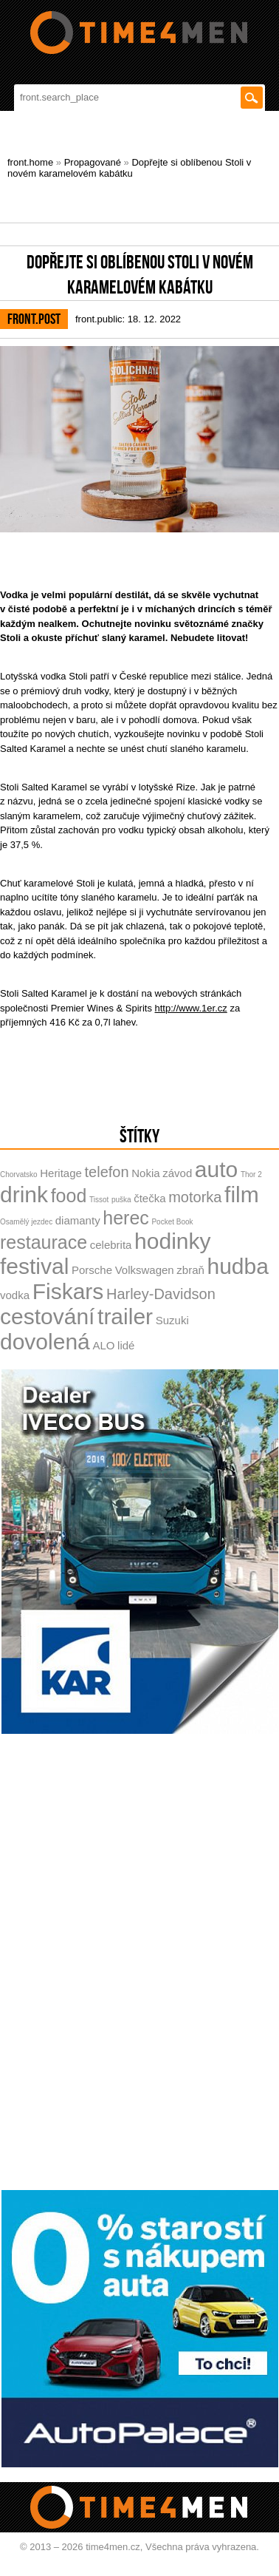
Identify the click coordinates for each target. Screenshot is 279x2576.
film (241, 1194)
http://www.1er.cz (191, 1008)
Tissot (98, 1200)
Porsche (92, 1270)
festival (34, 1266)
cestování (47, 1316)
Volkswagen (144, 1270)
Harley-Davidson (161, 1294)
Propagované (92, 162)
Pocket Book (172, 1222)
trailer (125, 1316)
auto (216, 1169)
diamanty (77, 1220)
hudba (238, 1266)
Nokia (145, 1173)
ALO (103, 1345)
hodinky (172, 1241)
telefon (107, 1172)
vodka (15, 1295)
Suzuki (172, 1320)
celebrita (111, 1244)
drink (24, 1194)
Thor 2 (251, 1174)
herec (126, 1217)
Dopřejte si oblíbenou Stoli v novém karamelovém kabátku (129, 168)
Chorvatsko (19, 1174)
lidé (125, 1345)
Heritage (61, 1173)
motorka (194, 1197)
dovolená (45, 1341)
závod (177, 1173)
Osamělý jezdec (26, 1222)
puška (121, 1200)
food (69, 1195)
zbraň (190, 1270)
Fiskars (68, 1291)
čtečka (149, 1198)
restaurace (43, 1242)
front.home (30, 162)
